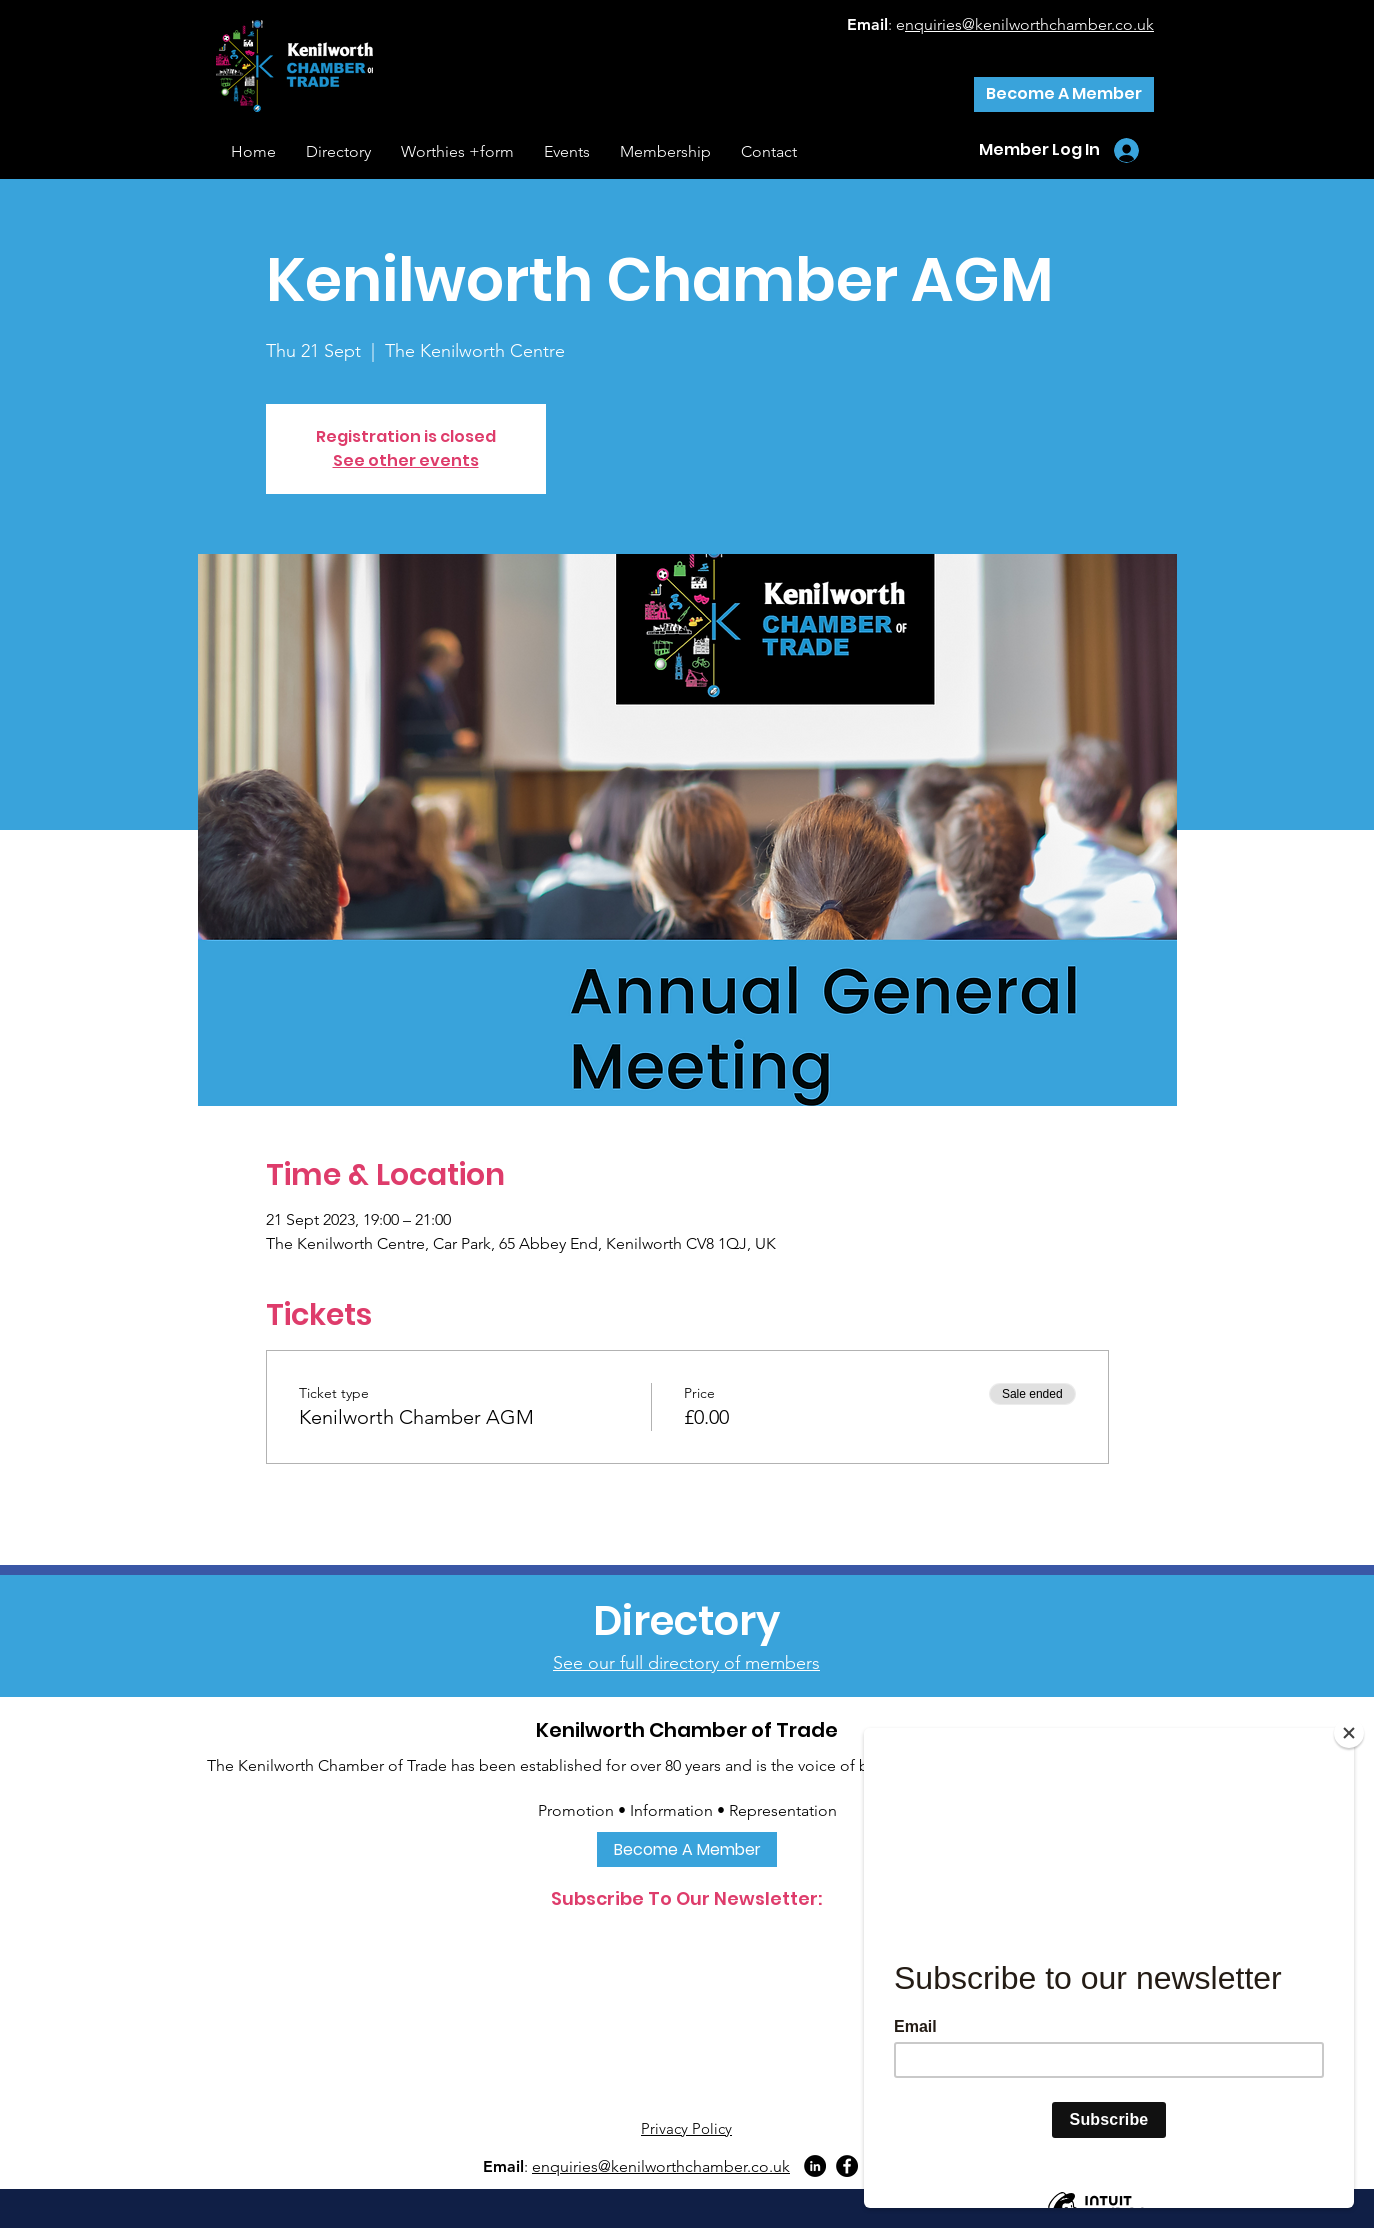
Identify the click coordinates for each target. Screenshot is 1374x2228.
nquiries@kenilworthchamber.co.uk (1029, 24)
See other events (406, 460)
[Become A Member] (1064, 94)
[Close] (1349, 1733)
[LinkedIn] (815, 2166)
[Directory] (686, 1621)
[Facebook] (847, 2166)
